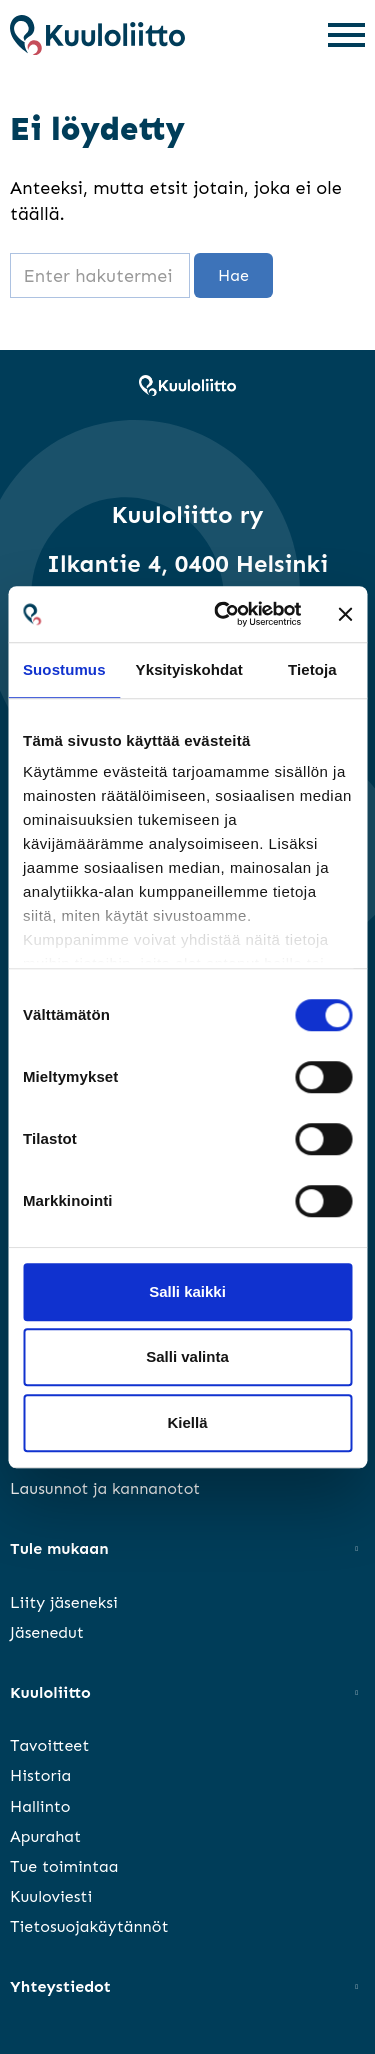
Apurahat (45, 1836)
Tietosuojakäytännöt (89, 1926)
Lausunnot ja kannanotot (105, 1488)
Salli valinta (187, 1356)
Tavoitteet (49, 1745)
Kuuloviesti (51, 1896)
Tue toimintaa (64, 1866)
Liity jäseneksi (64, 1602)
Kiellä (187, 1422)
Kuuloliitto (50, 1692)
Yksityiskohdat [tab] (189, 669)
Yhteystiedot (60, 1986)
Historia (40, 1775)
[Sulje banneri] (345, 614)
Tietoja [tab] (312, 669)
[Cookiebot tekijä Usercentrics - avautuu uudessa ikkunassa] (223, 614)
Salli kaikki (187, 1291)
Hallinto (40, 1806)
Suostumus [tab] (64, 669)
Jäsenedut (47, 1632)
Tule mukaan (59, 1548)
